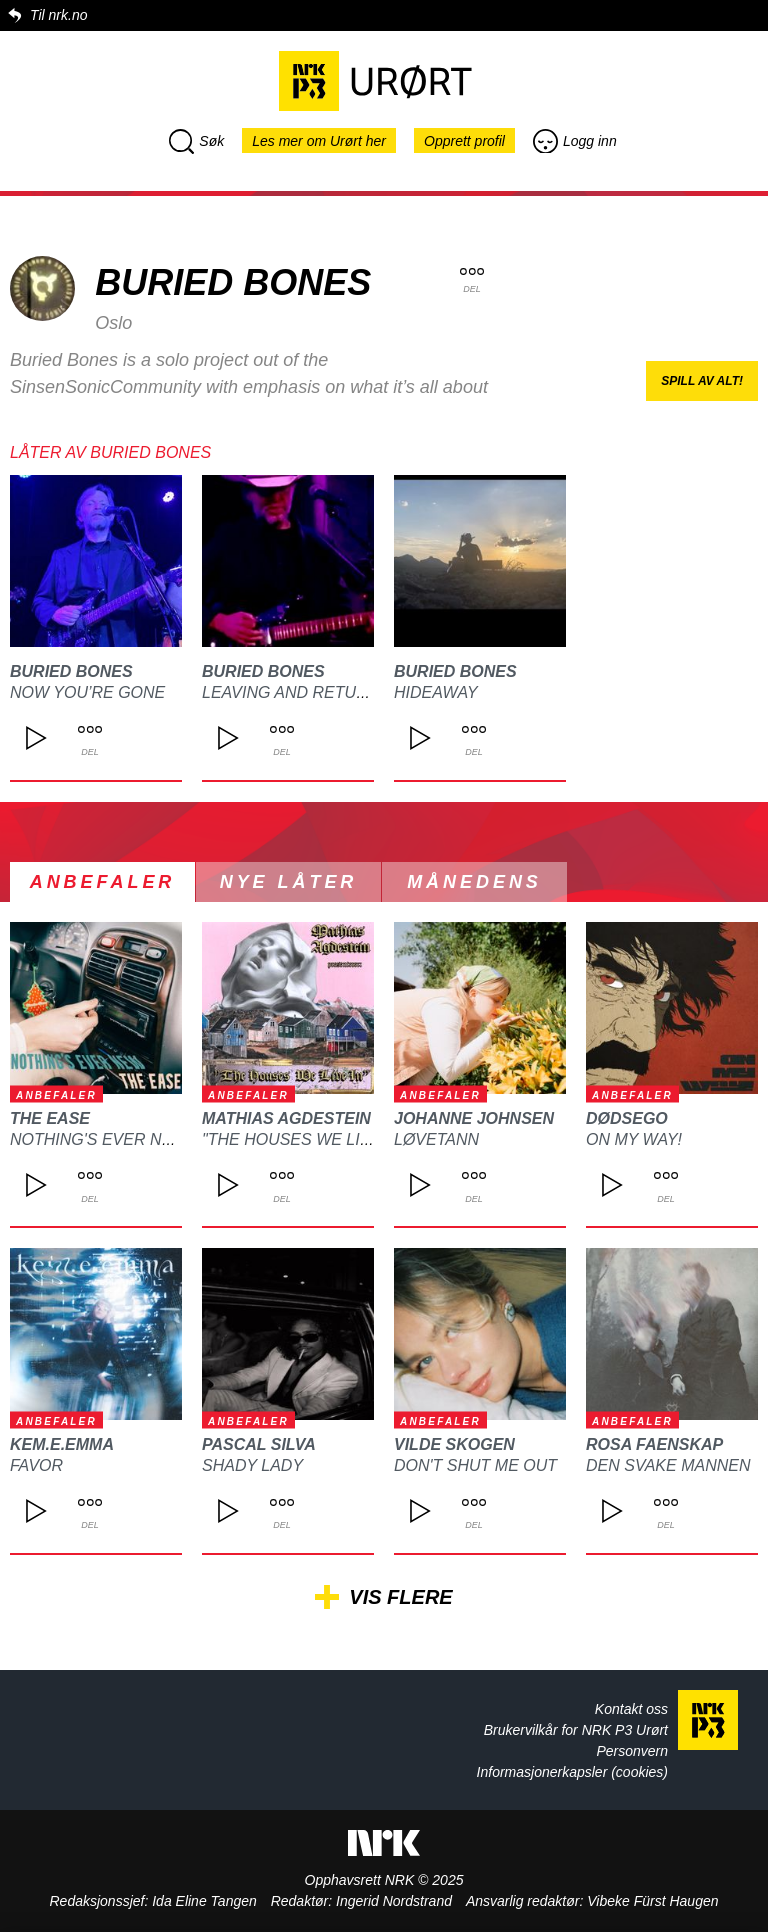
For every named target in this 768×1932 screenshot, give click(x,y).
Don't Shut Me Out (475, 1465)
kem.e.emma (62, 1444)
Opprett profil (464, 141)
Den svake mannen (668, 1465)
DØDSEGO (627, 1118)
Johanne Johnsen (474, 1118)
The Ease (50, 1118)
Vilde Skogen (454, 1444)
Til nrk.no (58, 15)
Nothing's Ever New (98, 1139)
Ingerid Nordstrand (394, 1901)
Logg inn (575, 141)
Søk (196, 141)
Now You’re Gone (87, 692)
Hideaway (436, 692)
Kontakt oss (631, 1709)
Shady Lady (252, 1465)
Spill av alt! (702, 381)
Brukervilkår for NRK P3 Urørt (576, 1730)
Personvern (632, 1751)
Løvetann (436, 1139)
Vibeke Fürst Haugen (652, 1901)
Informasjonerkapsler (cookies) (572, 1772)
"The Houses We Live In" (304, 1139)
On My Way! (634, 1139)
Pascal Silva (259, 1444)
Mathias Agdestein (286, 1118)
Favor (36, 1465)
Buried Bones (71, 671)
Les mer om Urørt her (319, 141)
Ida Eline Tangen (204, 1901)
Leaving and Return (290, 692)
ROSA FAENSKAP (654, 1444)
